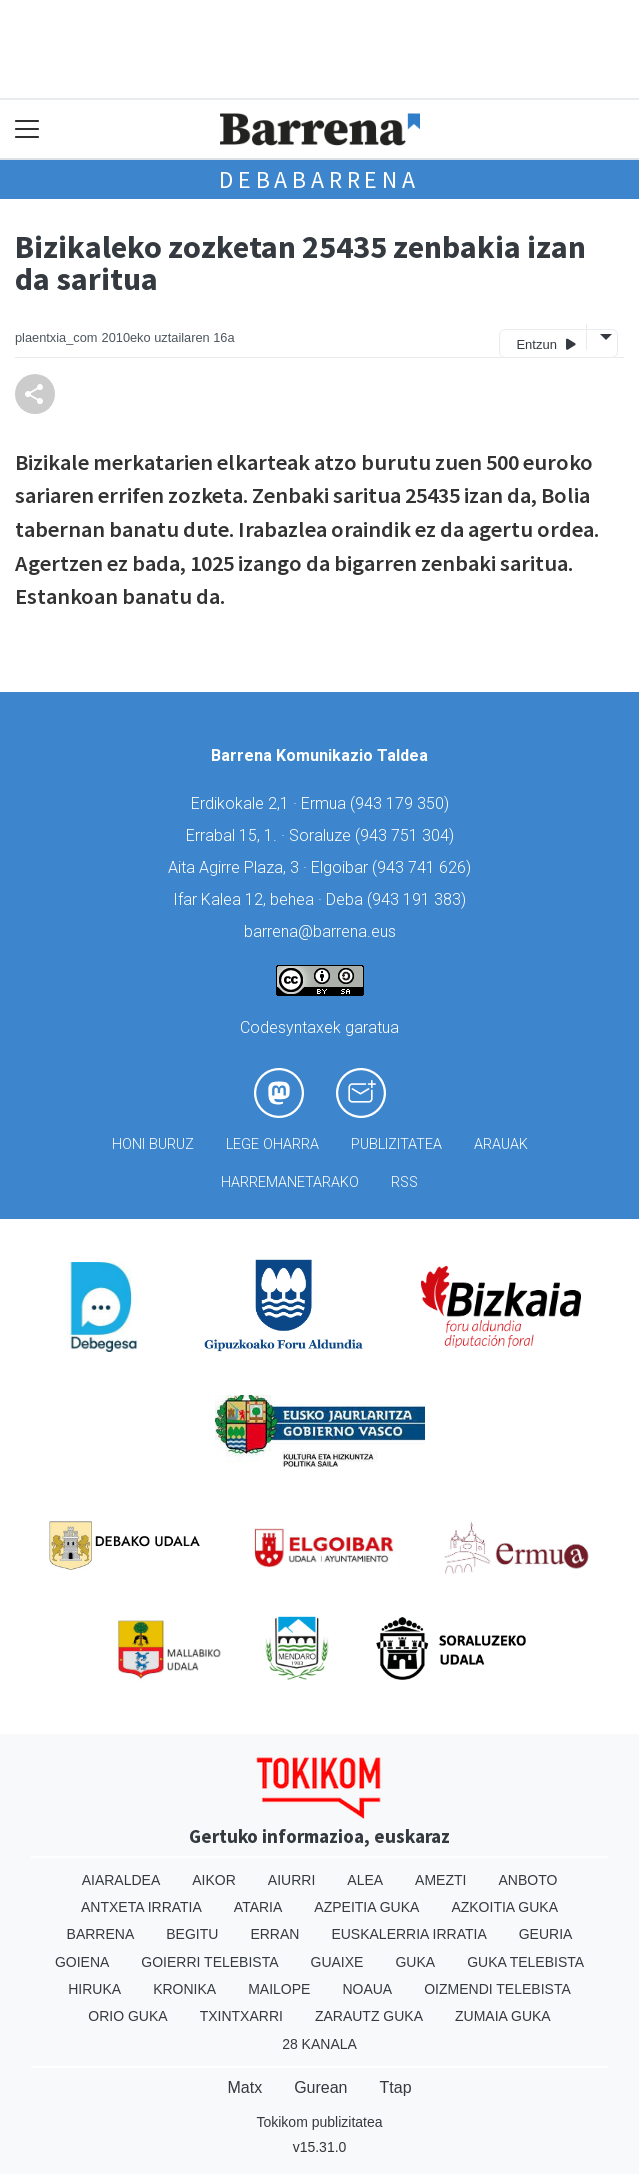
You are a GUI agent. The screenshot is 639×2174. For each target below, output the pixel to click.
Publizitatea (396, 1144)
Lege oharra (272, 1144)
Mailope (279, 1989)
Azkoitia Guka (504, 1907)
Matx (244, 2087)
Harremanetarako (290, 1182)
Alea (365, 1880)
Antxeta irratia (141, 1907)
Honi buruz (153, 1144)
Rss (404, 1182)
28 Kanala (319, 2044)
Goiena (82, 1962)
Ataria (258, 1907)
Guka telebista (525, 1962)
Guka (415, 1962)
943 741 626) (424, 867)
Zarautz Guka (369, 2016)
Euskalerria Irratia (408, 1934)
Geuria (546, 1934)
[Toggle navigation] (27, 129)
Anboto (527, 1880)
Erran (274, 1934)
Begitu (192, 1934)
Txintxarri (241, 2016)
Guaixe (337, 1962)
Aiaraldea (121, 1880)
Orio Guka (127, 2016)
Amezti (440, 1880)
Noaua (367, 1989)
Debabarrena (319, 179)
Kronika (184, 1989)
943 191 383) (419, 899)
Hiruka (94, 1989)
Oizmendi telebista (497, 1989)
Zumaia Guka (503, 2016)
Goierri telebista (209, 1962)
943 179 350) (402, 803)
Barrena (101, 1934)
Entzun (545, 343)
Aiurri (291, 1880)
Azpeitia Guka (366, 1907)
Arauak (501, 1144)
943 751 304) (407, 835)
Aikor (214, 1880)
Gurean (320, 2087)
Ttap (396, 2087)
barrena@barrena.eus (320, 931)
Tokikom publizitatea (319, 2122)
